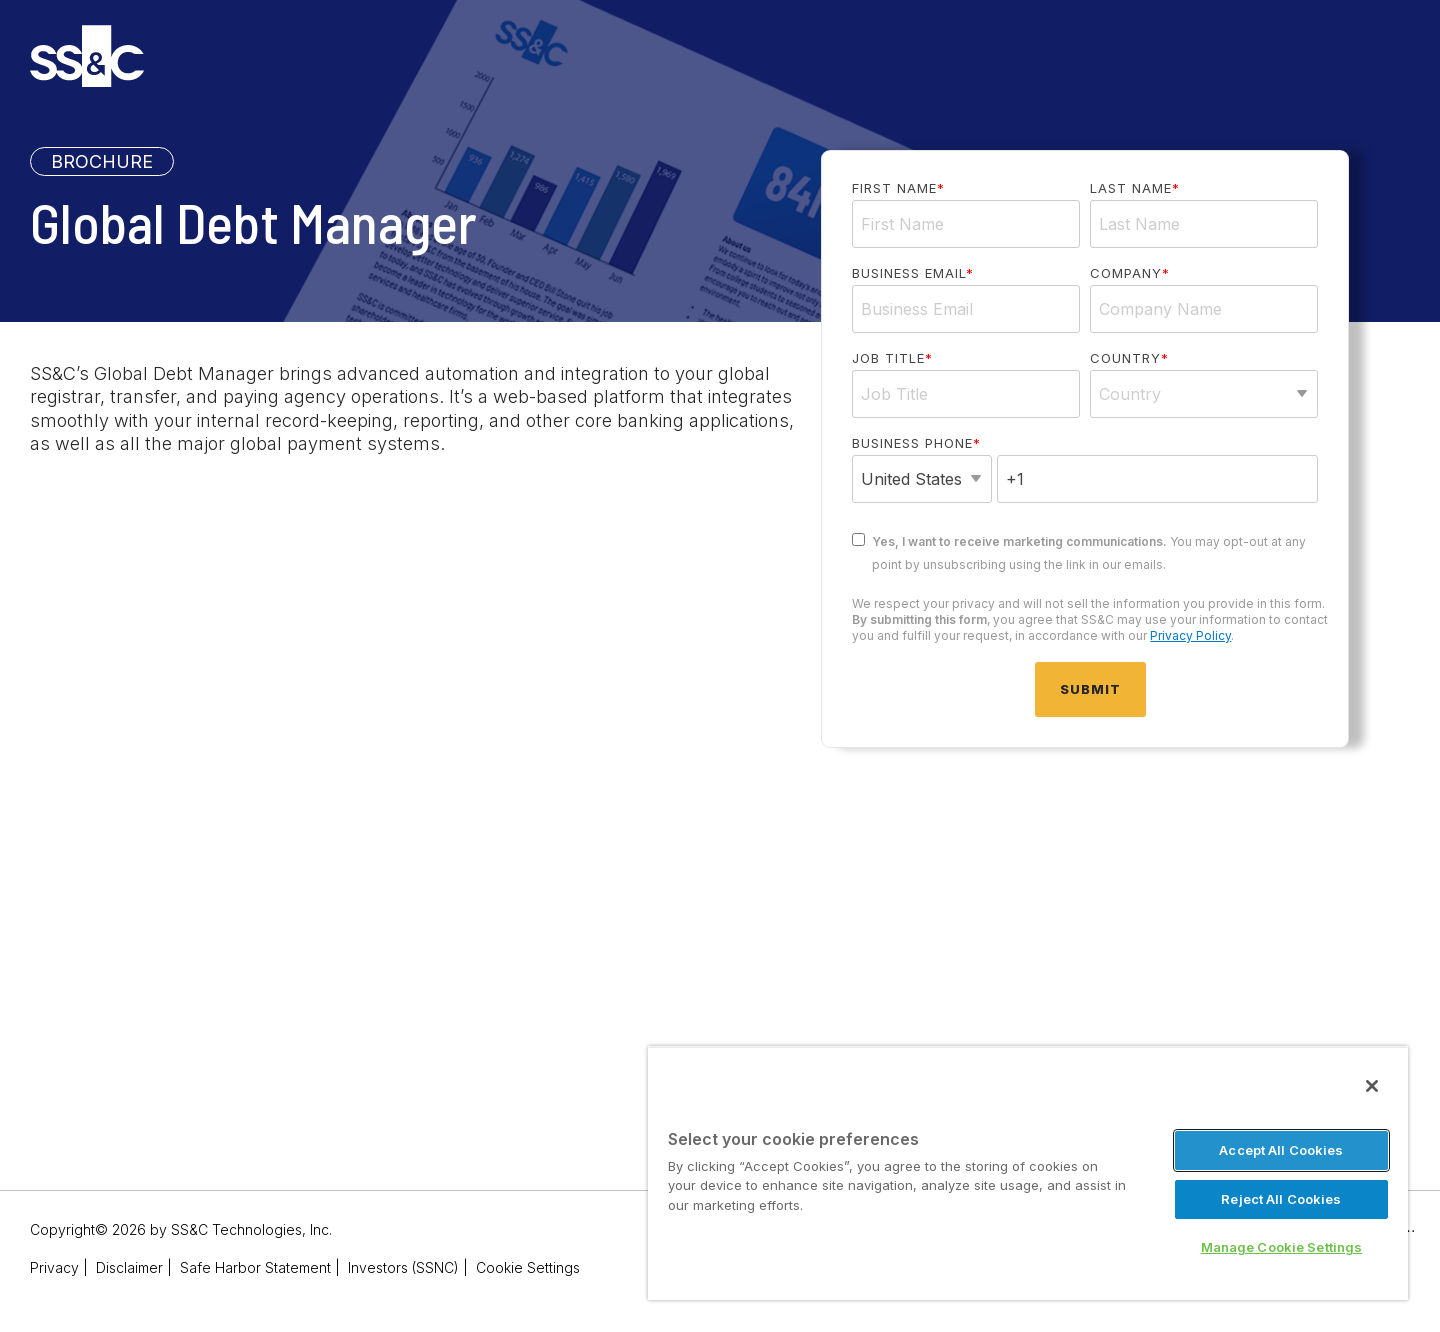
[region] (1028, 1173)
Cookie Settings (528, 1267)
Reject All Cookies (1281, 1199)
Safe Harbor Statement (255, 1267)
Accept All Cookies (1281, 1150)
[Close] (1372, 1086)
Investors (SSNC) (403, 1267)
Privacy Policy (1190, 635)
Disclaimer (129, 1267)
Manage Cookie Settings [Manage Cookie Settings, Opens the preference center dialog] (1282, 1247)
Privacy (54, 1267)
